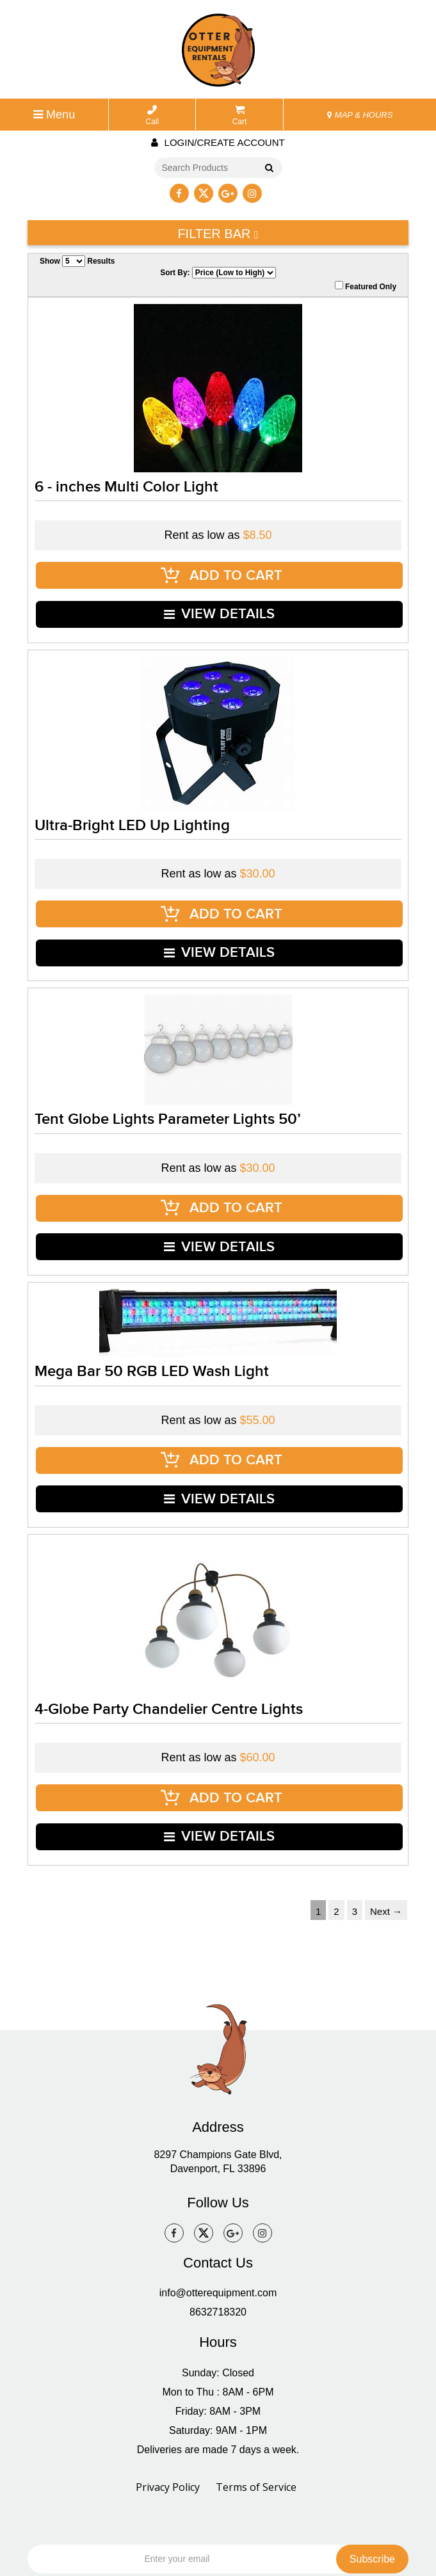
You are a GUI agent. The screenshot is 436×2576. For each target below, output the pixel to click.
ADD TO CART (221, 570)
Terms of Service (256, 2393)
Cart (239, 115)
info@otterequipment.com (218, 2198)
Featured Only (365, 286)
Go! (267, 168)
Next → (386, 1817)
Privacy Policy (168, 2393)
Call (152, 115)
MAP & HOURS (359, 115)
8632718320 (218, 2217)
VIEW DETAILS (220, 600)
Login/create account (217, 142)
